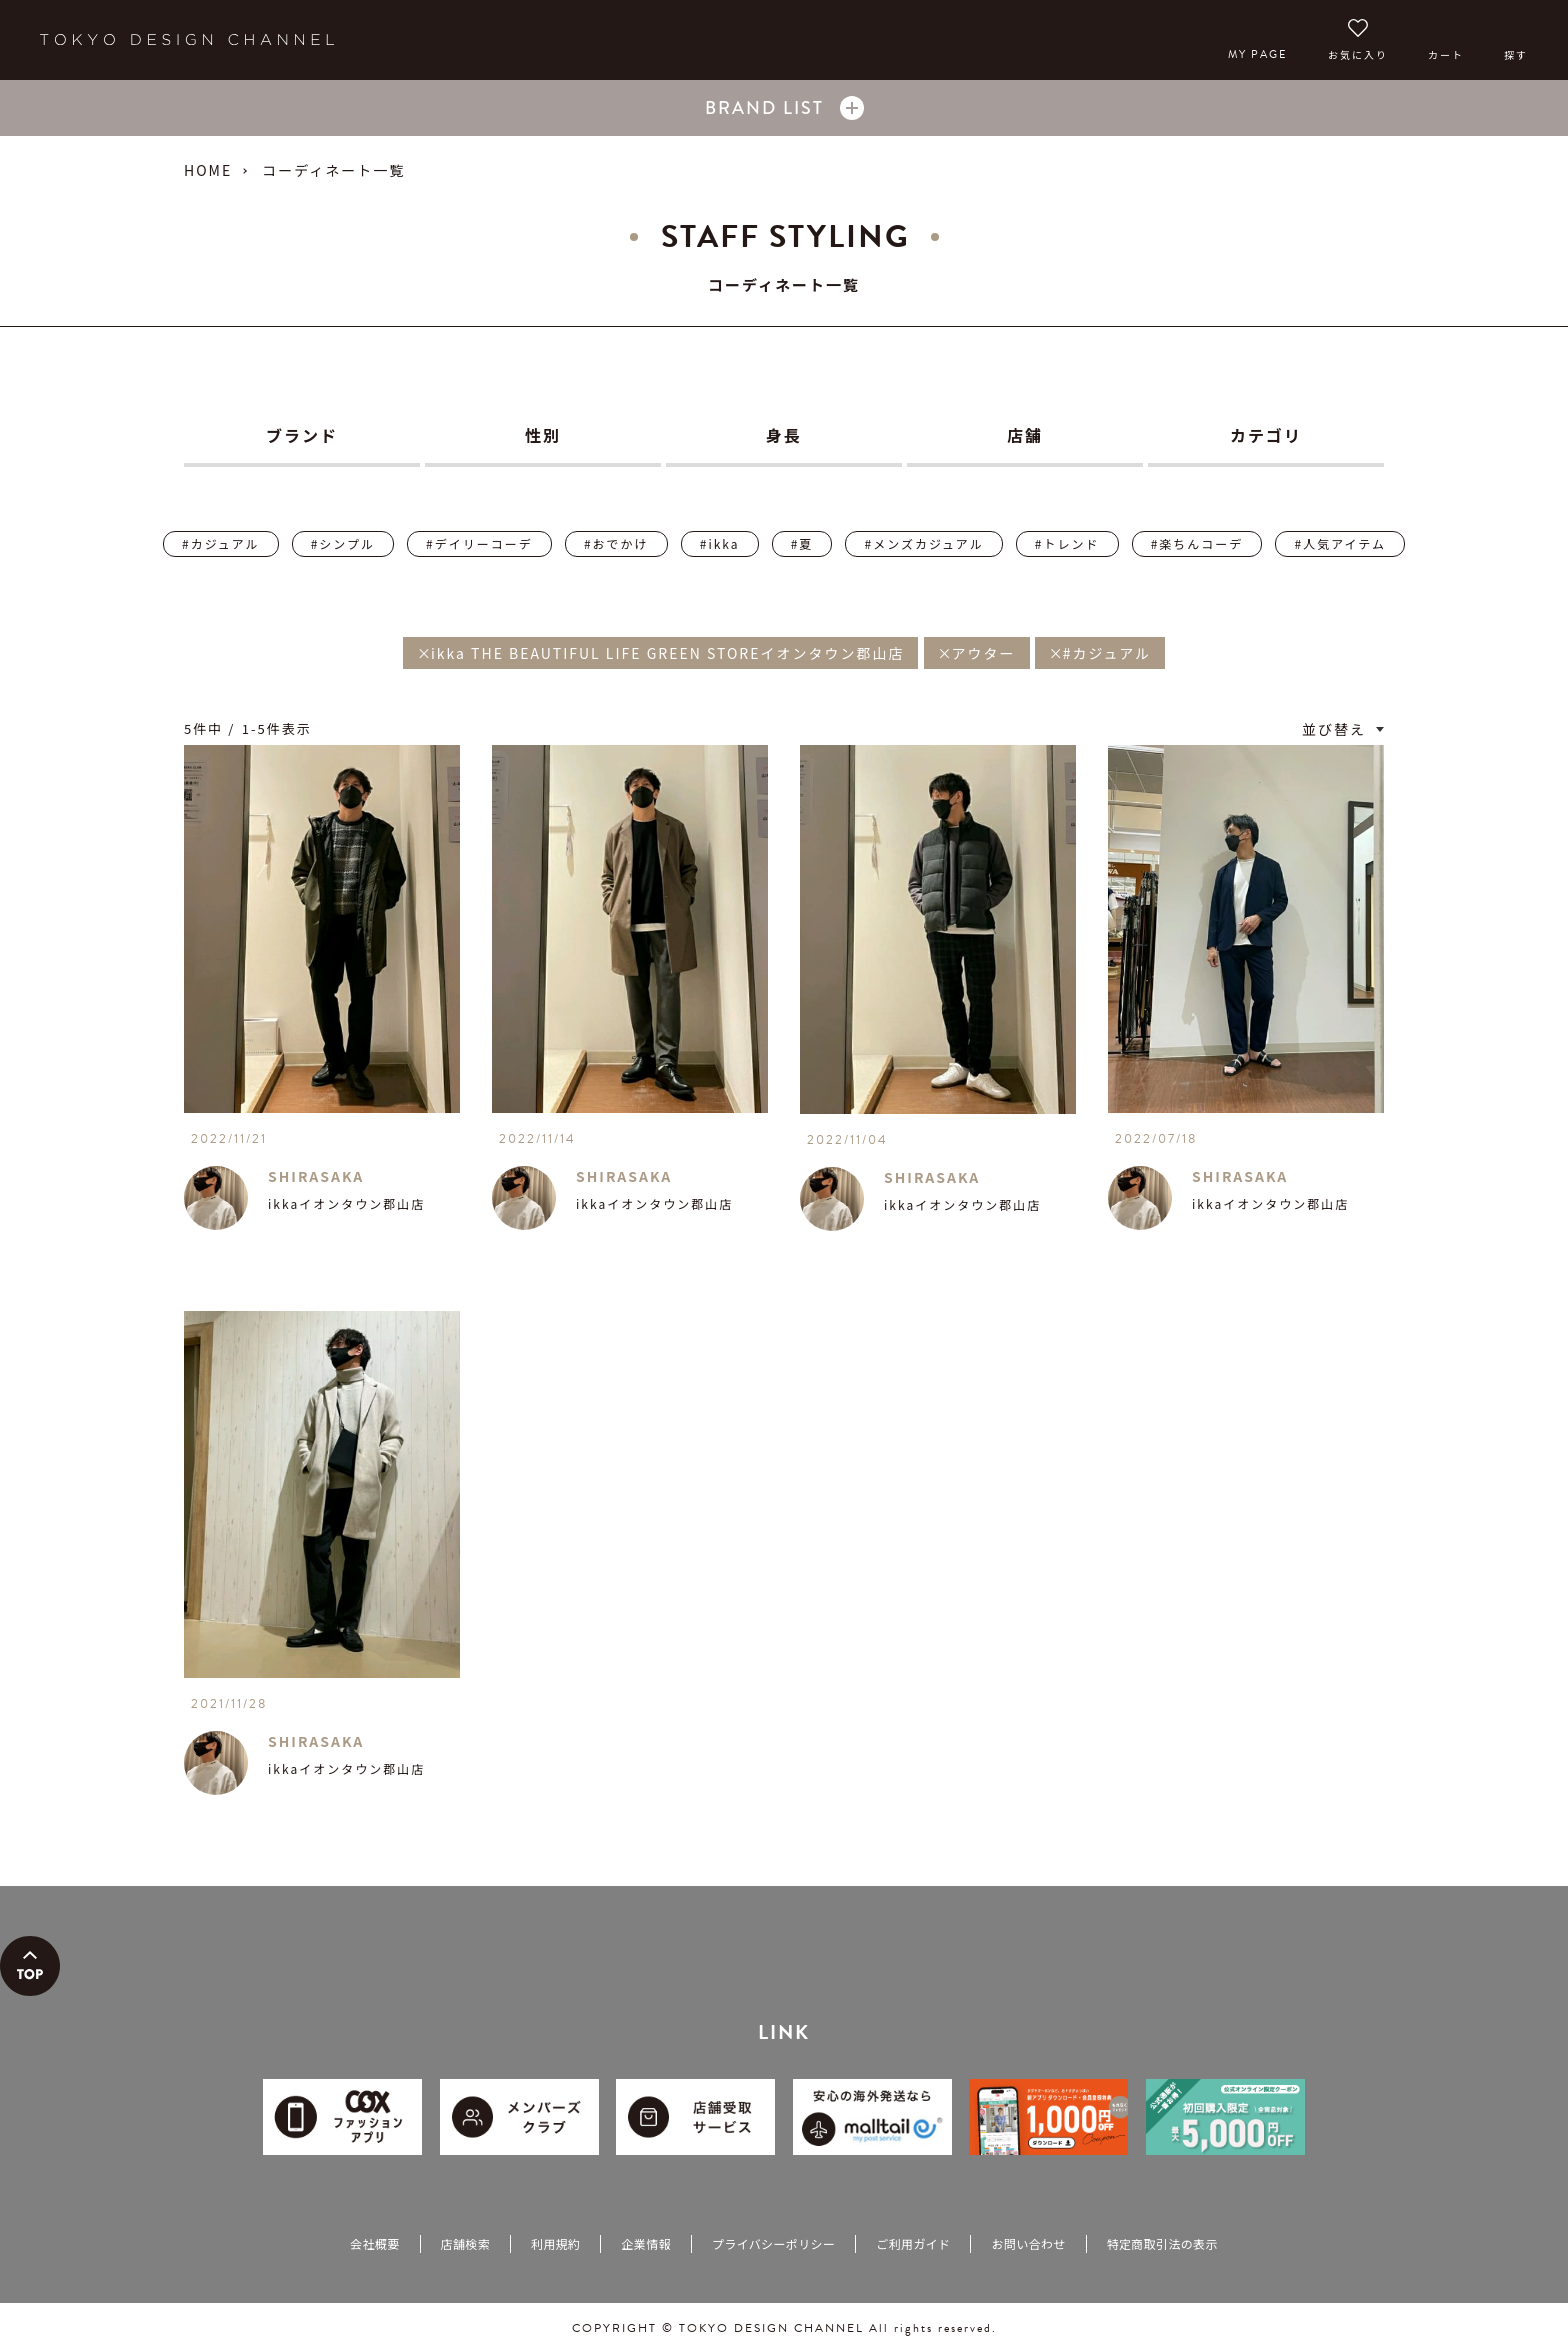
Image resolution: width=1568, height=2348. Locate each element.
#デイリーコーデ (479, 543)
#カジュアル (220, 543)
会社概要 (374, 2243)
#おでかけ (616, 543)
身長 (784, 435)
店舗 (1025, 435)
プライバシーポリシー (773, 2243)
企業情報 (645, 2243)
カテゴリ (1266, 435)
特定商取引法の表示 (1162, 2243)
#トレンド (1067, 543)
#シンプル (343, 543)
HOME (208, 170)
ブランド (302, 435)
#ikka (720, 543)
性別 (543, 435)
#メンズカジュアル (923, 543)
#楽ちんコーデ (1197, 543)
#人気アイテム (1339, 543)
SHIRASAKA (316, 1176)
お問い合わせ (1028, 2243)
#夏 (802, 543)
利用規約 (555, 2243)
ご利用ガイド (913, 2243)
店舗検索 (465, 2243)
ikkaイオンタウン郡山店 (346, 1203)
